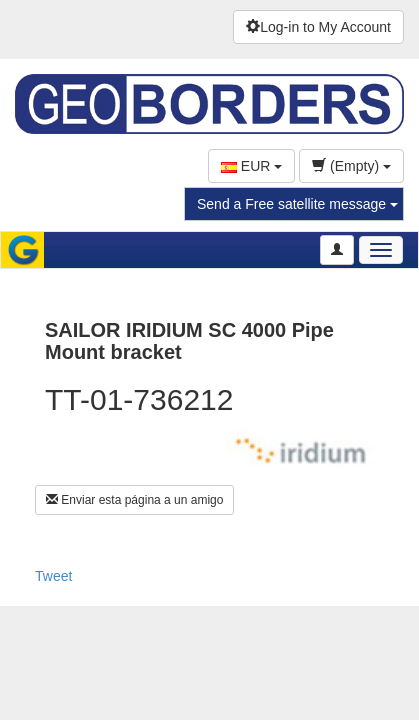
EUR (251, 166)
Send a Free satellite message (297, 204)
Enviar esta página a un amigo (134, 500)
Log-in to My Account (318, 27)
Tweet (53, 576)
